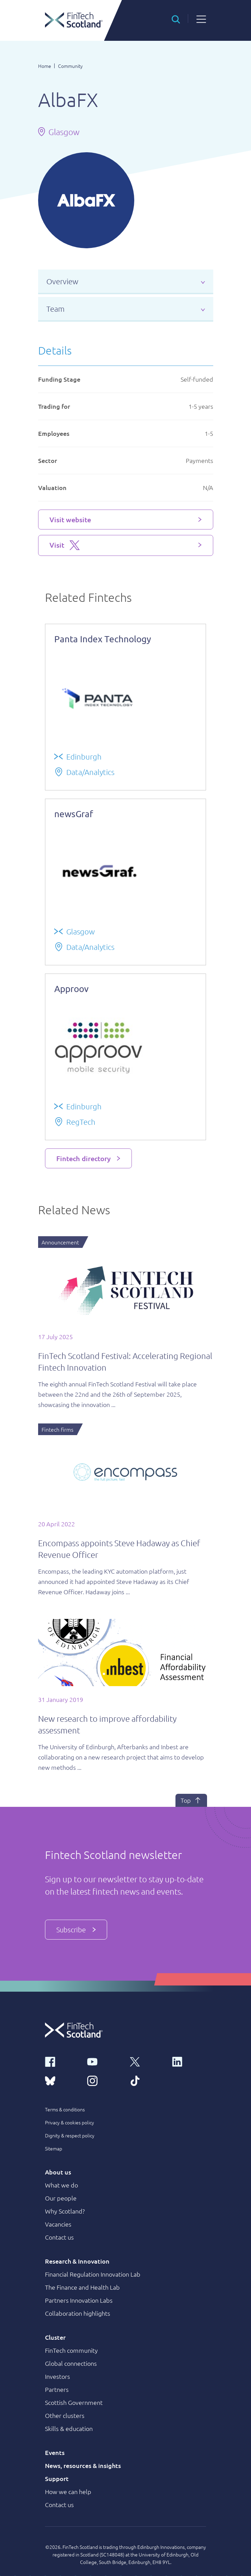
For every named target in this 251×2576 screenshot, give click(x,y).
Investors (57, 2376)
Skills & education (69, 2428)
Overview (62, 281)
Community (70, 65)
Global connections (71, 2363)
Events (55, 2452)
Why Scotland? (65, 2211)
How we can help (68, 2491)
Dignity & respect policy (69, 2135)
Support (57, 2478)
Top (191, 1800)
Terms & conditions (65, 2109)
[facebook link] (62, 2060)
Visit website (70, 519)
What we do (61, 2185)
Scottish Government (74, 2402)
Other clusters (64, 2415)
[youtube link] (104, 2060)
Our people (61, 2198)
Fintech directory (83, 1158)
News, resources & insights (83, 2465)
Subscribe (76, 1929)
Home (44, 65)
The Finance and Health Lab (82, 2287)
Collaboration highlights (77, 2313)
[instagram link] (104, 2080)
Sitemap (53, 2148)
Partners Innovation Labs (79, 2300)
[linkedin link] (189, 2060)
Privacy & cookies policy (69, 2122)
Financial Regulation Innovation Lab (92, 2274)
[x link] (147, 2060)
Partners (57, 2389)
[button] (176, 18)
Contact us (59, 2237)
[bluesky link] (62, 2080)
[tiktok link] (147, 2080)
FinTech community (71, 2350)
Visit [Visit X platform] (64, 545)
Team (55, 308)
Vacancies (58, 2224)
